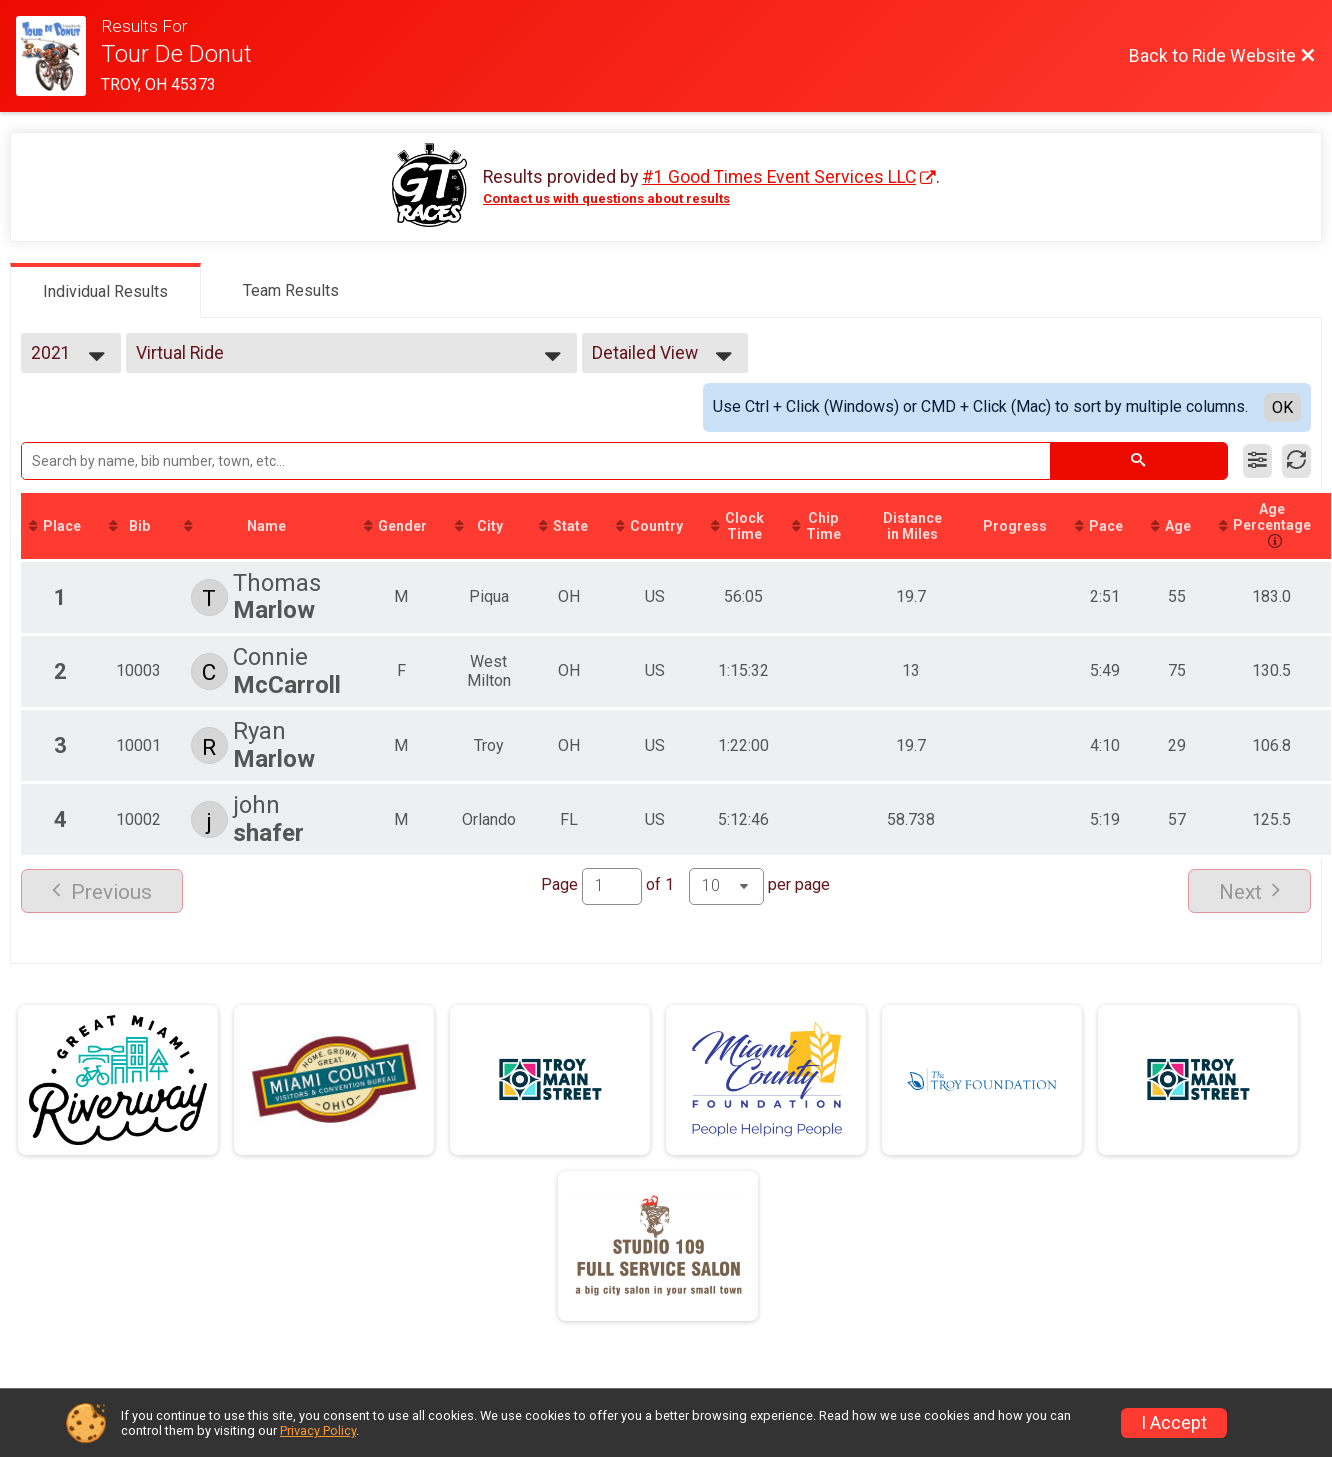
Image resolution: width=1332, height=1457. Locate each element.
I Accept (1174, 1423)
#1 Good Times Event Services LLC (779, 177)
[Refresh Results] (1296, 461)
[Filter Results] (1257, 461)
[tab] (105, 290)
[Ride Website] (58, 56)
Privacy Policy (318, 1430)
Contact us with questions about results (606, 198)
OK (1282, 407)
